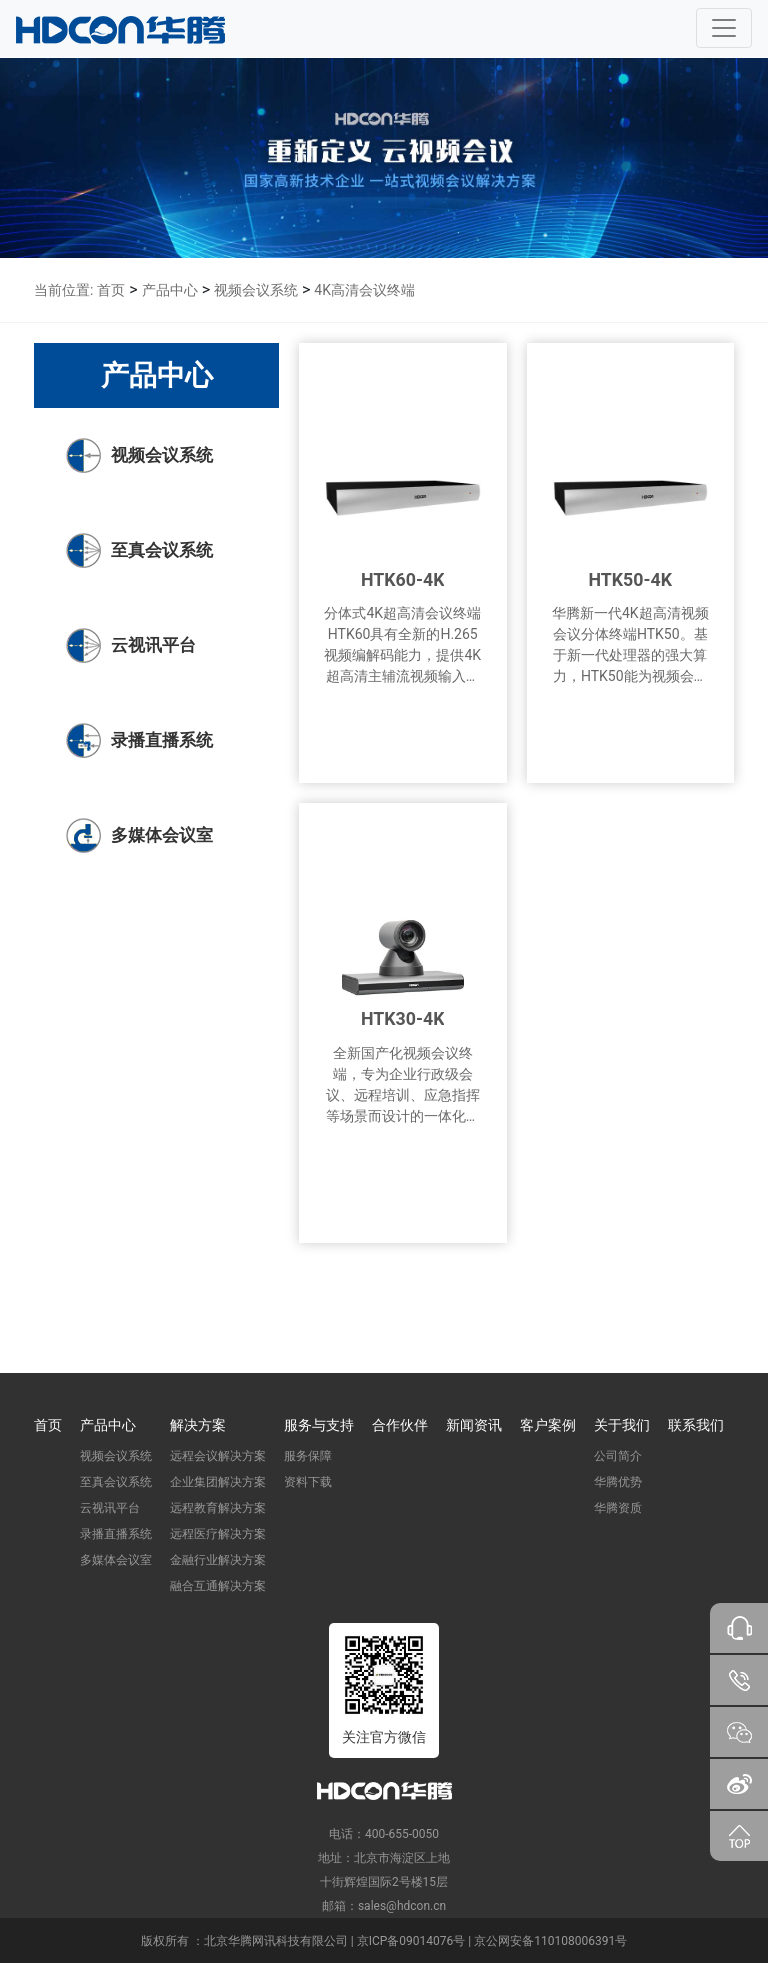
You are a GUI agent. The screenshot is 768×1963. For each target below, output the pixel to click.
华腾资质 (618, 1508)
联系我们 (696, 1425)
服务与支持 (319, 1425)
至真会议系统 (116, 1482)
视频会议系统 (256, 290)
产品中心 (170, 290)
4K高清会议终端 (364, 290)
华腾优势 (618, 1482)
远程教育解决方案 (218, 1508)
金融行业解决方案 (218, 1560)
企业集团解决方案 (218, 1482)
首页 (111, 290)
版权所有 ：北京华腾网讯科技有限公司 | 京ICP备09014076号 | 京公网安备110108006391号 (384, 1941)
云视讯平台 (110, 1508)
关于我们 (622, 1425)
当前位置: (63, 290)
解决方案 (198, 1425)
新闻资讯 (474, 1425)
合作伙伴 (400, 1425)
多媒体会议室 (116, 1560)
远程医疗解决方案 (218, 1534)
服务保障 (308, 1456)
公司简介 (618, 1456)
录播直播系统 (116, 1534)
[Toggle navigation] (724, 28)
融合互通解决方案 (218, 1586)
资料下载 (308, 1482)
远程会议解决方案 (218, 1456)
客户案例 (548, 1425)
